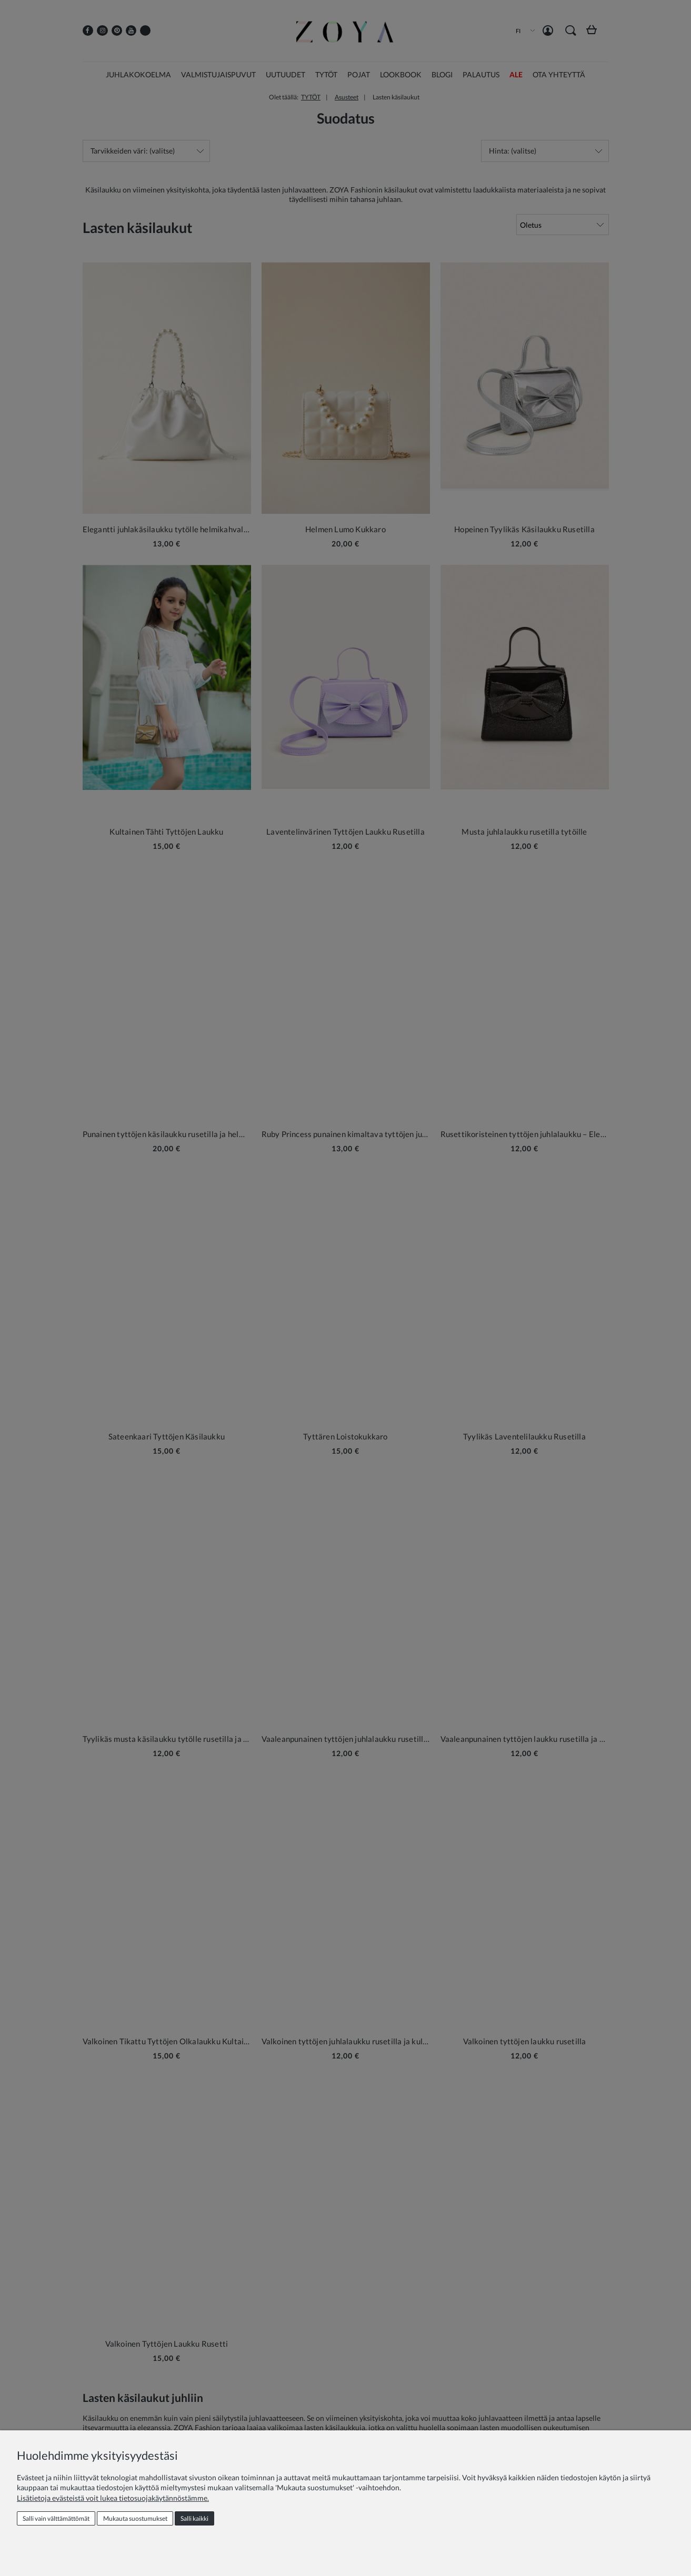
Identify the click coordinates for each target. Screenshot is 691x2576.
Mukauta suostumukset (135, 2518)
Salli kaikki (194, 2518)
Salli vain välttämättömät (56, 2518)
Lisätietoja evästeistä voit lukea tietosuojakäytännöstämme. (113, 2497)
